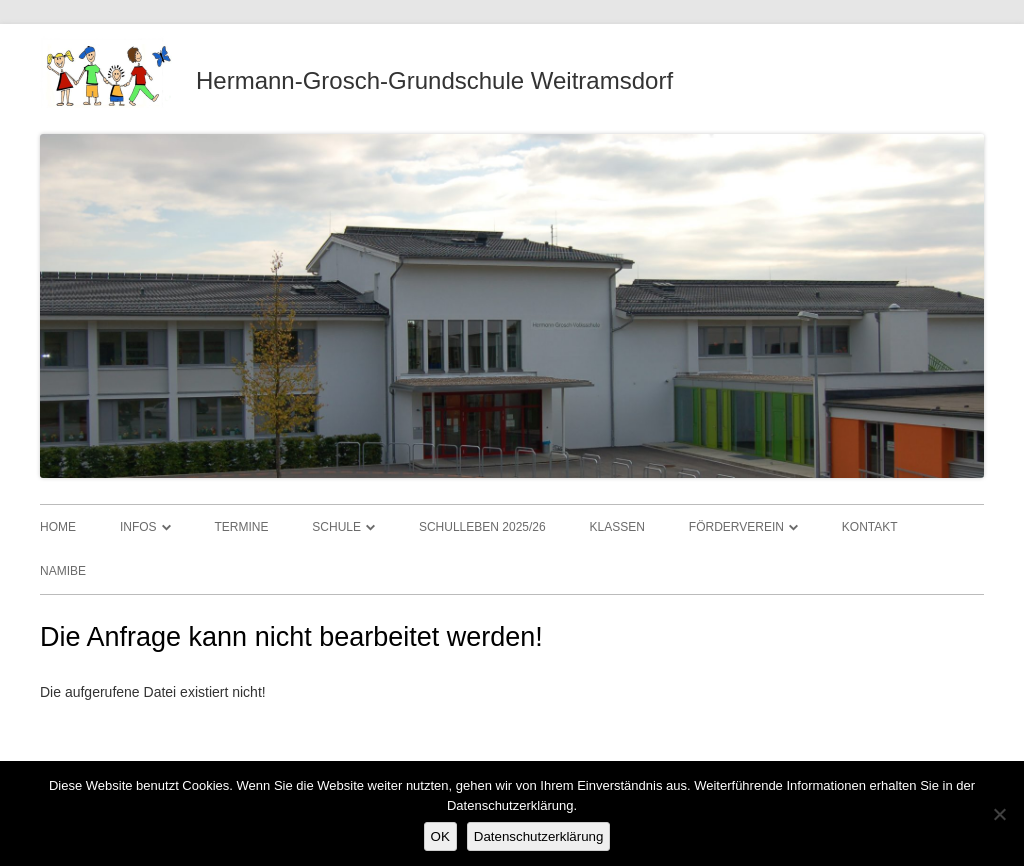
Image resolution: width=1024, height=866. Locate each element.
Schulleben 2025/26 (482, 527)
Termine (241, 527)
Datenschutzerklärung (539, 836)
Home (58, 527)
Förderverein (736, 527)
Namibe (63, 571)
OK (440, 836)
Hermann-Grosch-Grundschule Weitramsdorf (434, 80)
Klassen (617, 527)
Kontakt (870, 527)
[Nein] (999, 814)
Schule (336, 527)
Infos (138, 527)
